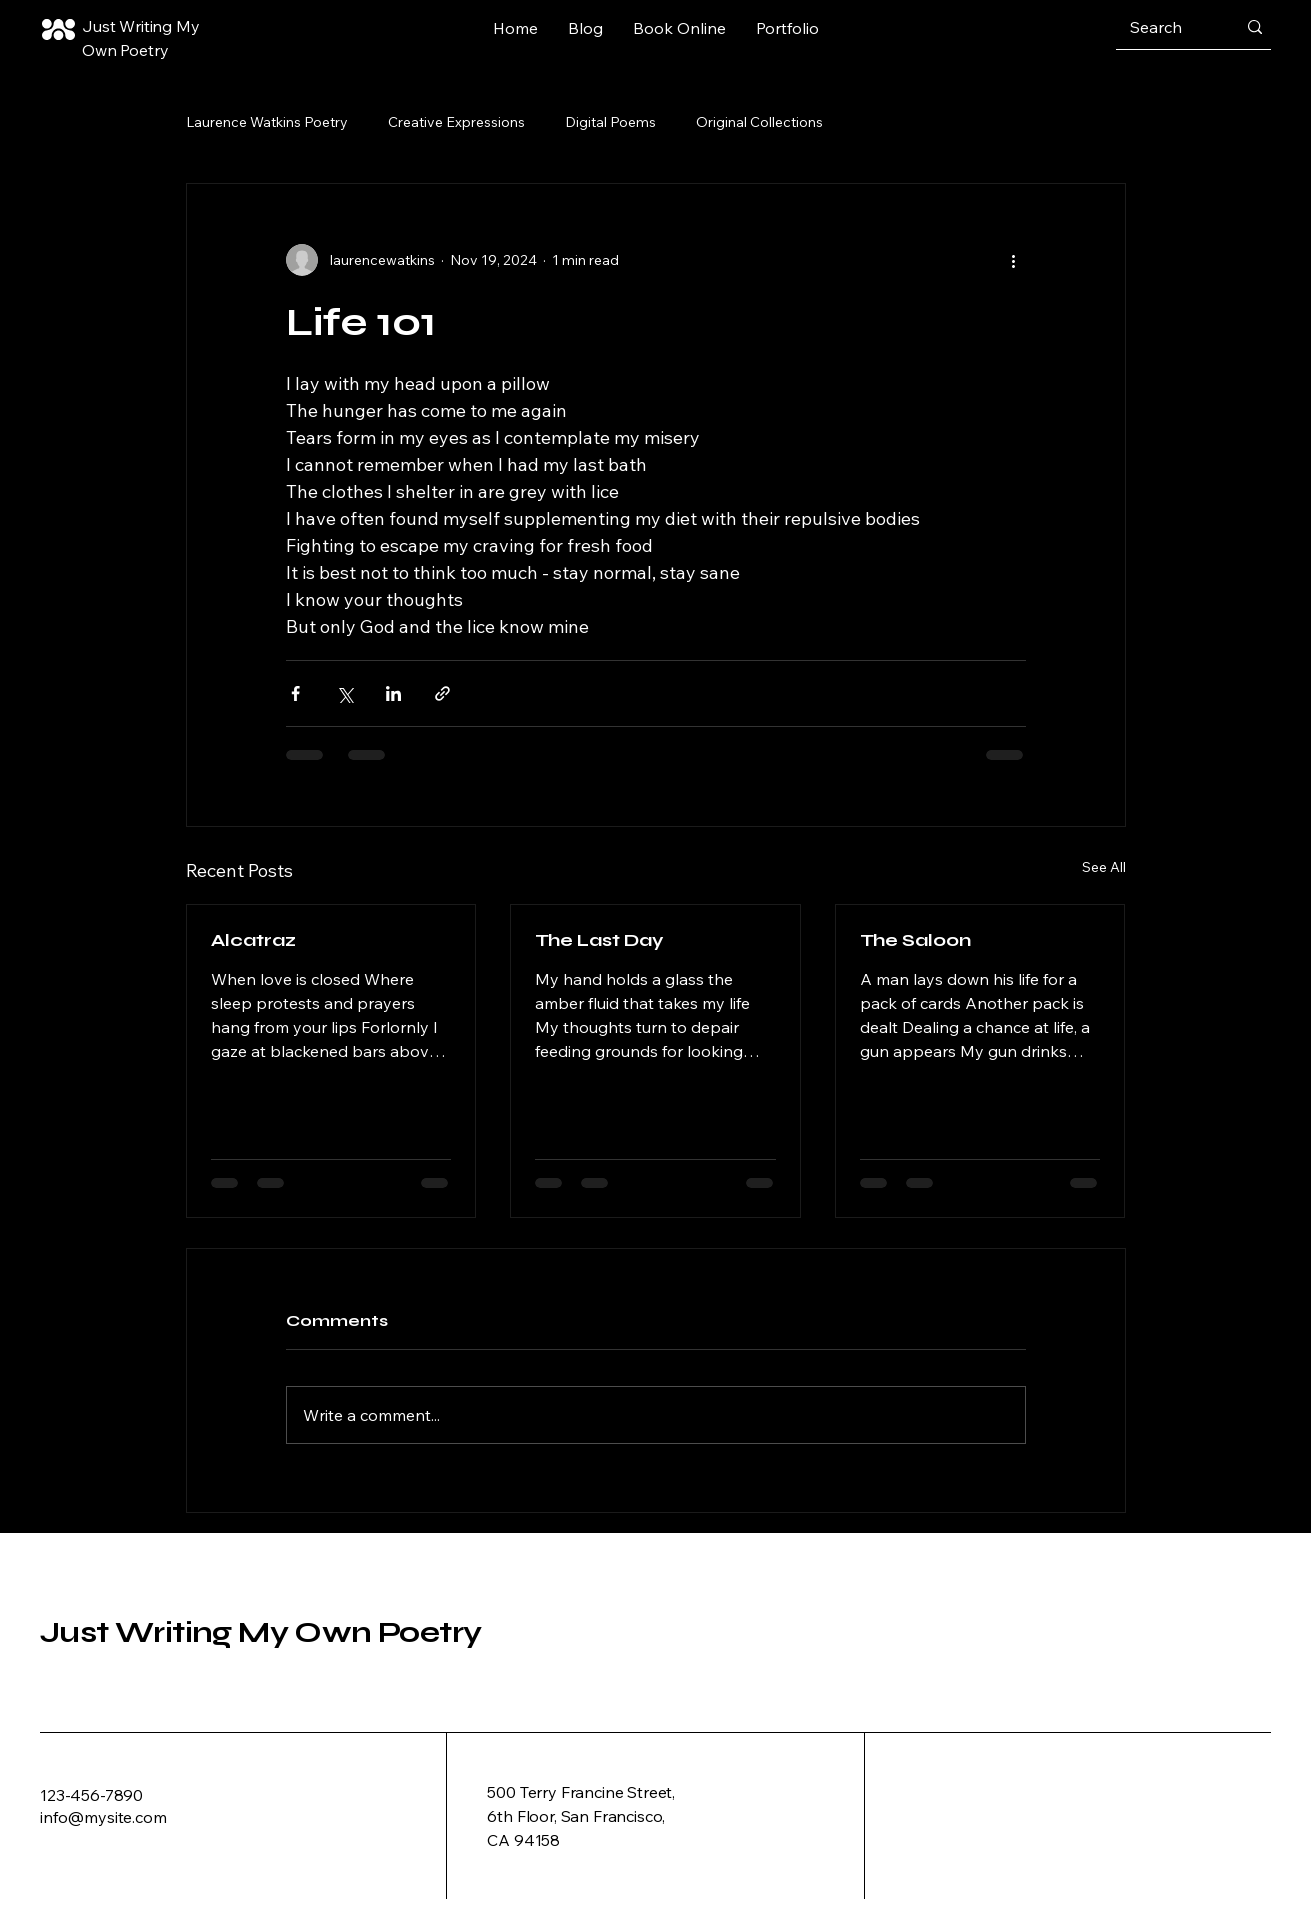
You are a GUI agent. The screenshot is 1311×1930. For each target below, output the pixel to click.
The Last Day (599, 940)
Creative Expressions (456, 122)
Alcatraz (253, 940)
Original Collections (759, 122)
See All (1104, 867)
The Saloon (915, 940)
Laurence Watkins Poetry (267, 122)
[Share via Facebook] (295, 693)
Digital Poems (610, 122)
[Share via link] (442, 693)
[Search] (1168, 27)
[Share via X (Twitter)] (344, 693)
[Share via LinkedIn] (393, 693)
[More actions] (1014, 260)
